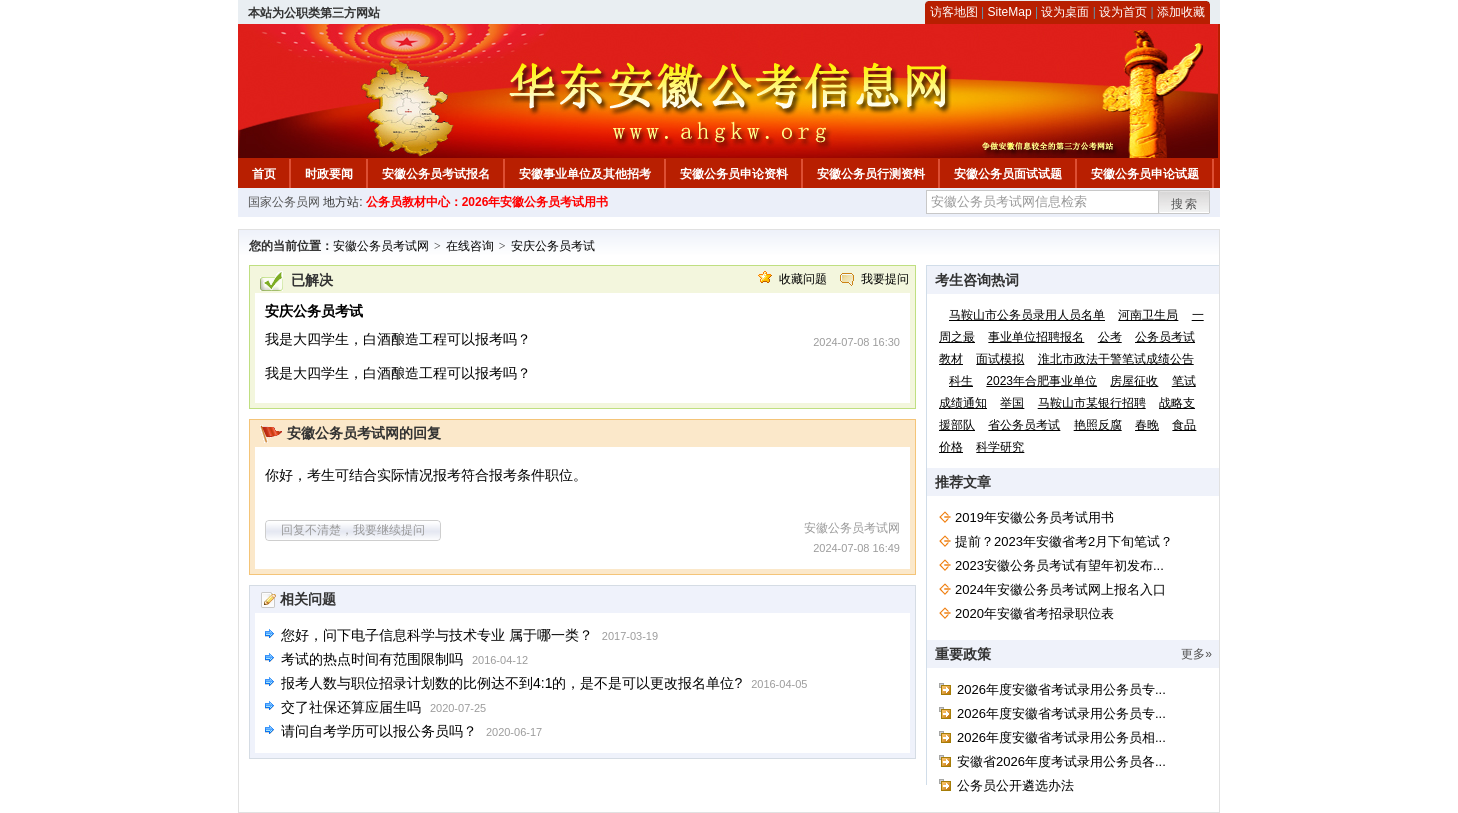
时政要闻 (329, 174)
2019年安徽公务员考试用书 (1034, 517)
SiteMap (1010, 12)
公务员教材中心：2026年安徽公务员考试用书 (487, 202)
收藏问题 (803, 279)
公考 (1110, 337)
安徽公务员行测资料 (871, 174)
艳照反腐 (1098, 425)
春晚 (1147, 425)
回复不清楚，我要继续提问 (353, 530)
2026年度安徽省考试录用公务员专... (1061, 689)
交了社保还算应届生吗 (351, 707)
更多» (1196, 654)
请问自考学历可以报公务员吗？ (379, 731)
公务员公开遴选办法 (1015, 785)
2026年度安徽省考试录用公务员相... (1061, 737)
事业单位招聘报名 (1036, 337)
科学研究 (1000, 447)
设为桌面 (1065, 12)
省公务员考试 (1024, 425)
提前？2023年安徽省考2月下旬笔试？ (1064, 541)
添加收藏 (1181, 12)
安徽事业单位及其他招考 (585, 174)
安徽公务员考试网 (381, 246)
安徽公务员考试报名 (436, 174)
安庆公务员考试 (553, 246)
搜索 (1185, 204)
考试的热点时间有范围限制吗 (372, 659)
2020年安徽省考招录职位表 (1034, 613)
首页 (264, 174)
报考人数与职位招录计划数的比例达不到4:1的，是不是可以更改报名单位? (511, 683)
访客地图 (954, 12)
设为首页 (1123, 12)
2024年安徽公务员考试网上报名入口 (1060, 589)
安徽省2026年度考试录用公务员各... (1061, 761)
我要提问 (885, 279)
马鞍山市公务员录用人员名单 (1027, 315)
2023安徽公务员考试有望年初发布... (1059, 565)
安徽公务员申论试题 (1145, 174)
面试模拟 (1000, 359)
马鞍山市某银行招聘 (1092, 403)
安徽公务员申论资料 (734, 174)
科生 (961, 381)
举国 (1012, 403)
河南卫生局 (1148, 315)
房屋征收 (1134, 381)
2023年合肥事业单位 (1041, 381)
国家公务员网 (284, 202)
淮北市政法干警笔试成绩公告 (1116, 359)
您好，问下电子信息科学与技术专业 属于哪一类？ (437, 635)
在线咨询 (470, 246)
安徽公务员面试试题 (1008, 174)
